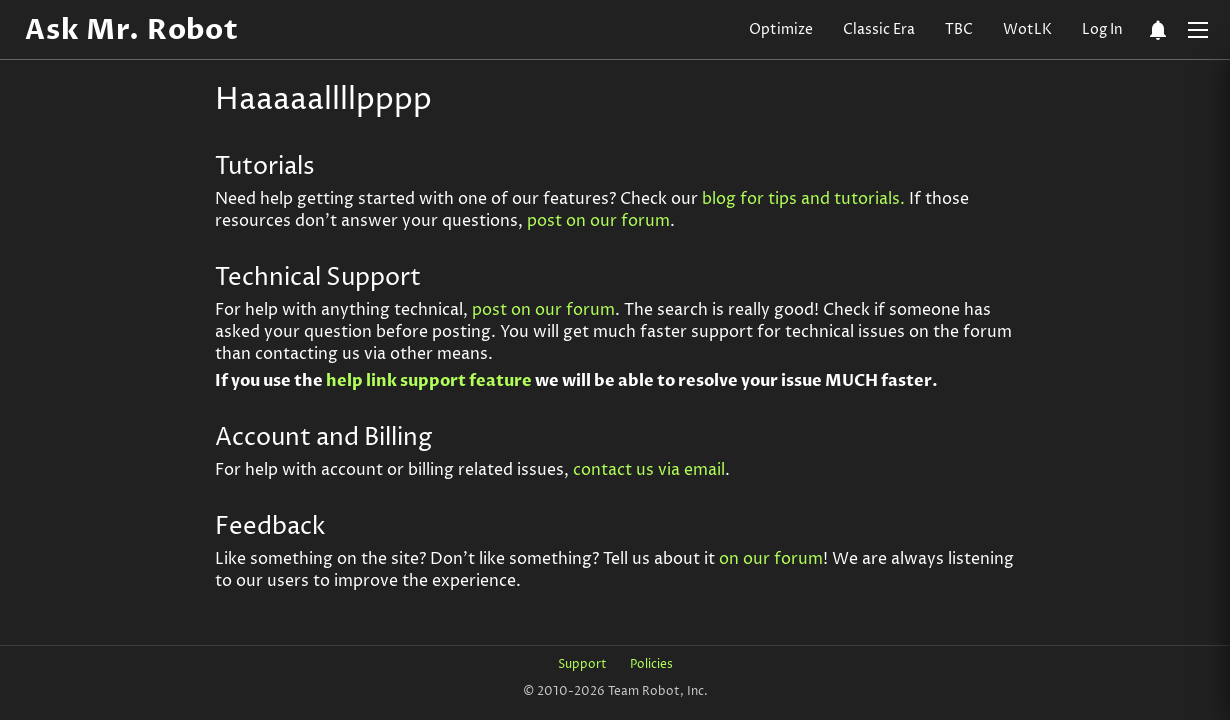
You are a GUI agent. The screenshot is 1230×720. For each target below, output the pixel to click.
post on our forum (598, 221)
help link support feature (429, 381)
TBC (959, 29)
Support (582, 664)
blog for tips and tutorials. (803, 199)
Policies (651, 664)
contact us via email (649, 470)
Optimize (781, 29)
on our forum (771, 559)
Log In (1102, 29)
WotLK (1027, 29)
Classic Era (879, 29)
